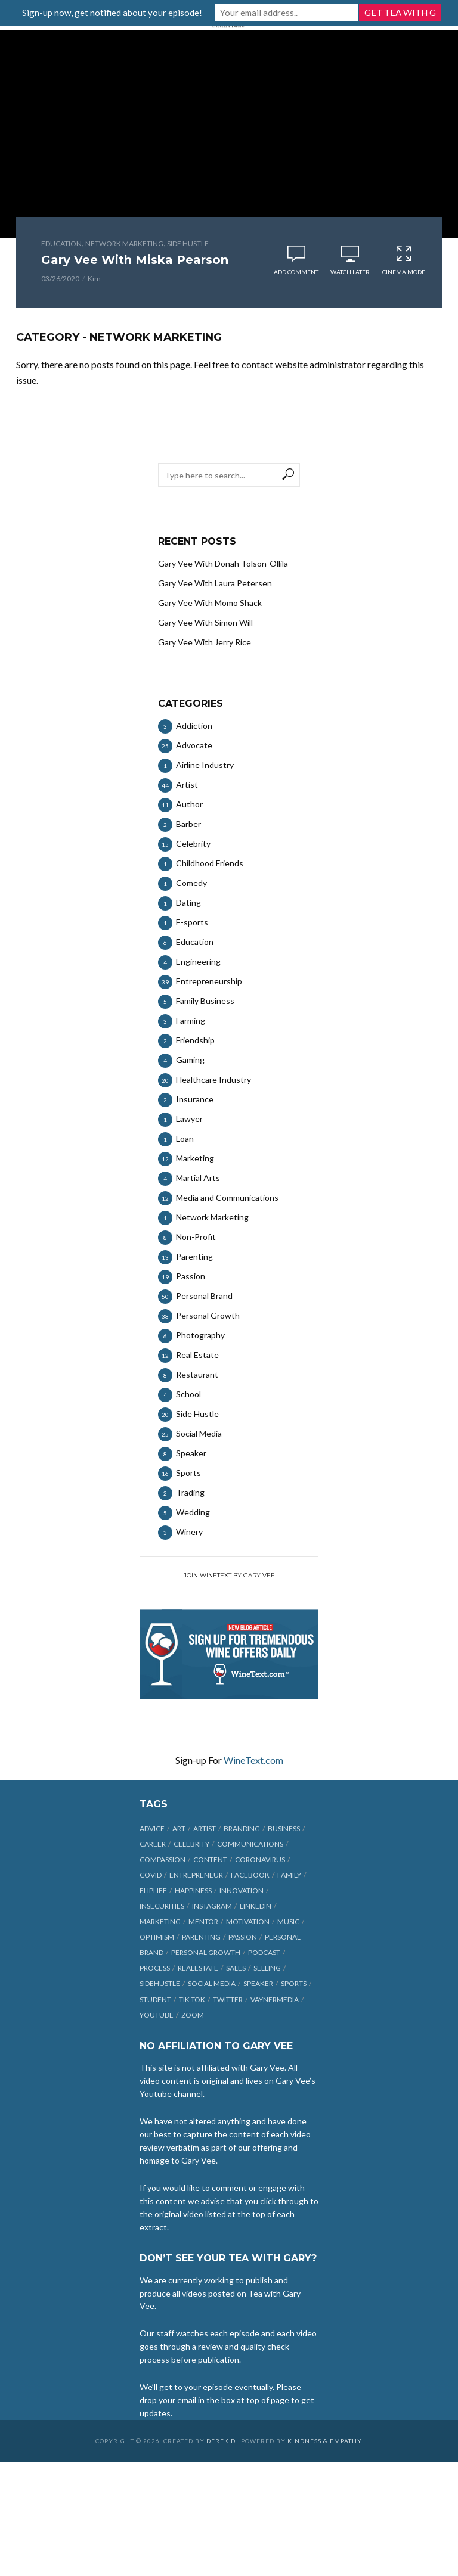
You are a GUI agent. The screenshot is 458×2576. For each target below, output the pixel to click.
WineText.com (253, 1760)
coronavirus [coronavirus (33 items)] (260, 1859)
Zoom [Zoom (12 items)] (192, 2015)
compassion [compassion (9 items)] (162, 1859)
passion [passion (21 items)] (242, 1936)
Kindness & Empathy (324, 2440)
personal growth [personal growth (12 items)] (205, 1952)
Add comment (296, 271)
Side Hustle (188, 243)
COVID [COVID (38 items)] (151, 1874)
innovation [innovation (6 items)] (241, 1890)
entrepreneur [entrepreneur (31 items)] (196, 1874)
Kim (94, 278)
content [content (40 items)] (210, 1859)
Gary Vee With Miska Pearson (134, 260)
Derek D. (221, 2440)
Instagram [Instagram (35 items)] (212, 1905)
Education (61, 243)
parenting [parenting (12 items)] (201, 1936)
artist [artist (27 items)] (204, 1828)
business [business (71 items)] (284, 1828)
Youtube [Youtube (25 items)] (157, 2015)
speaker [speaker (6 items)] (258, 1983)
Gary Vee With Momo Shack (210, 603)
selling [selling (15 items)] (267, 1967)
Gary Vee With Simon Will (205, 622)
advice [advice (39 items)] (152, 1828)
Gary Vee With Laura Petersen (215, 583)
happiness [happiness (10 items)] (193, 1890)
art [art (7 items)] (178, 1828)
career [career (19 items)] (153, 1843)
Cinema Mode (404, 260)
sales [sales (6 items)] (236, 1967)
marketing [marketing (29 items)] (160, 1921)
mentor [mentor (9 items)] (203, 1921)
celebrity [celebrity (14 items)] (191, 1843)
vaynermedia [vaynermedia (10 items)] (274, 1999)
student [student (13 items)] (155, 1999)
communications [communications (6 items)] (250, 1843)
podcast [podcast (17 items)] (264, 1952)
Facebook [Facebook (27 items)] (250, 1874)
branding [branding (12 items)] (242, 1828)
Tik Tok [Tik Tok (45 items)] (192, 1999)
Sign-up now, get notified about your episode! (112, 12)
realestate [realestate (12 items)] (198, 1967)
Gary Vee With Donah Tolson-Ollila (223, 563)
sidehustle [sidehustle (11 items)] (160, 1983)
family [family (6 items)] (289, 1874)
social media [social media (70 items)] (212, 1983)
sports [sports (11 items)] (294, 1983)
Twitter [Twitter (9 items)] (228, 1999)
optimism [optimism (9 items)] (157, 1936)
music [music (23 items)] (288, 1921)
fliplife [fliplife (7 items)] (153, 1890)
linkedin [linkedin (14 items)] (255, 1905)
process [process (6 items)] (155, 1967)
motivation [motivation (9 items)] (248, 1921)
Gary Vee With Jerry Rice (204, 642)
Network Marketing (124, 243)
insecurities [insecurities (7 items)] (162, 1905)
